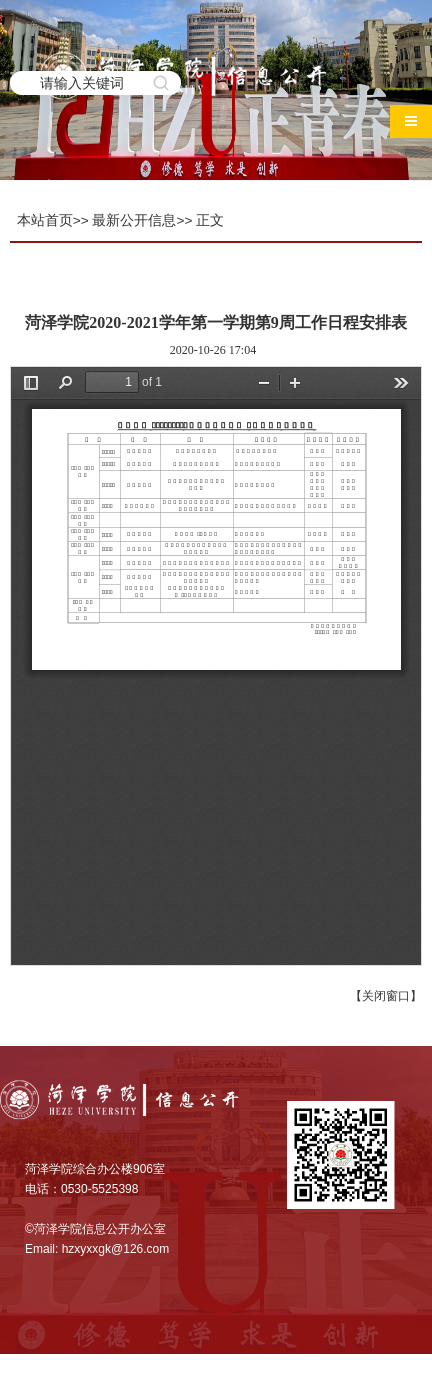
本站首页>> (53, 220)
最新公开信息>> (142, 220)
